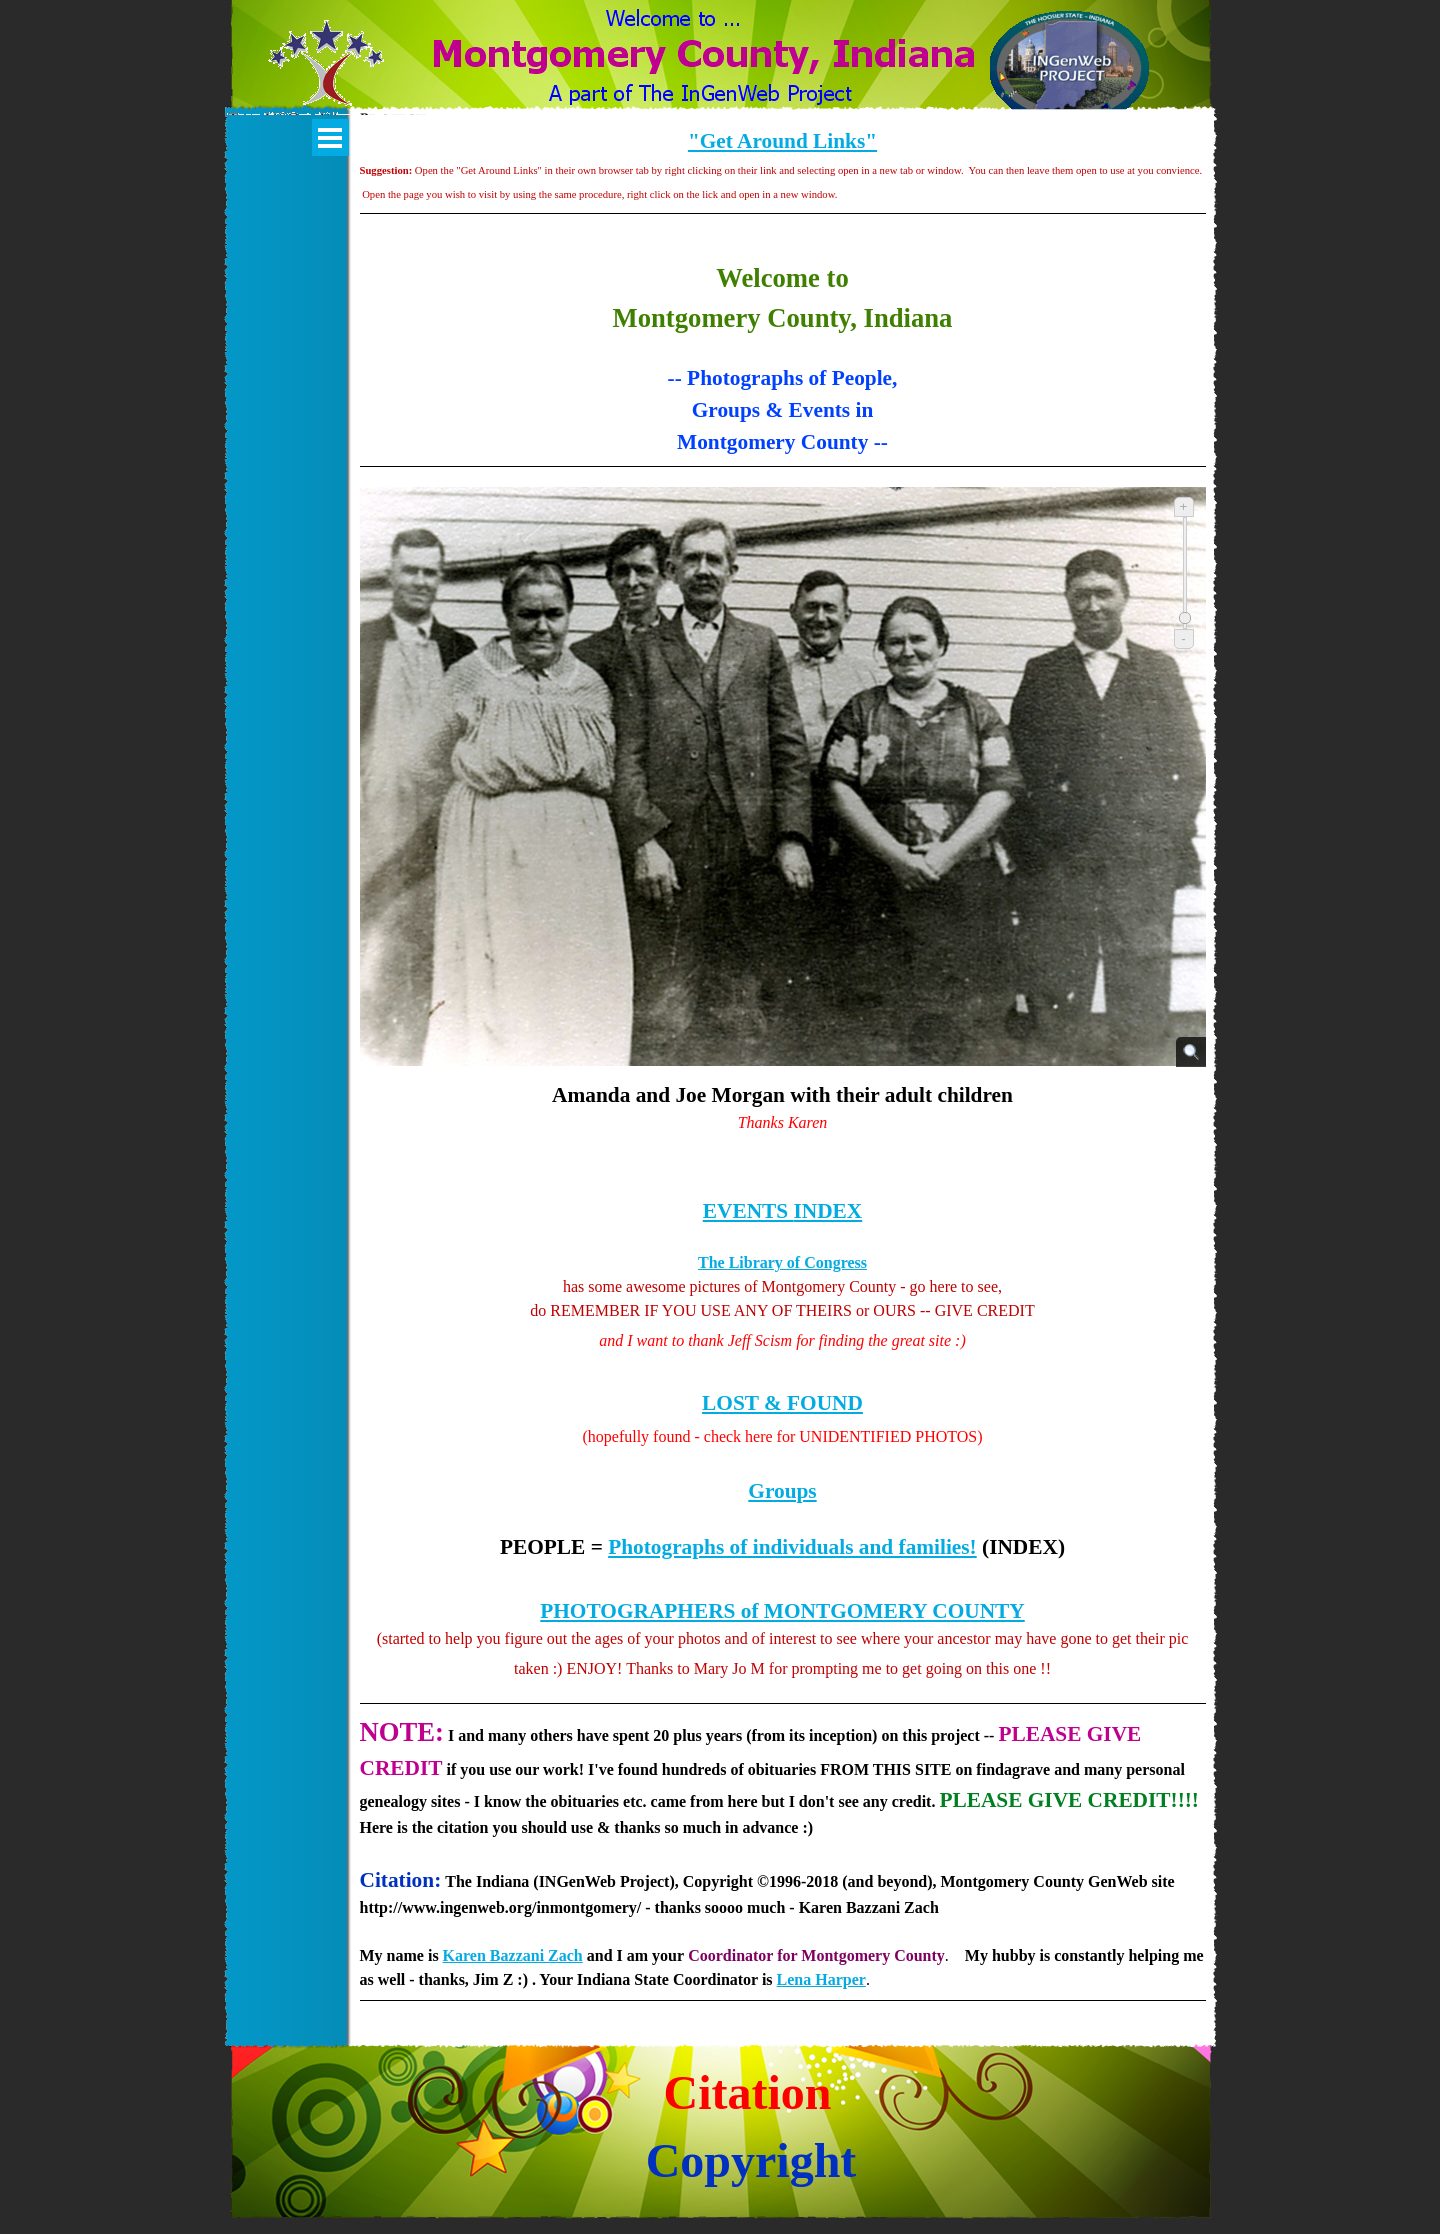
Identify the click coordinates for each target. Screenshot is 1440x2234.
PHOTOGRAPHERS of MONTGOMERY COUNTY (782, 1611)
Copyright (751, 2160)
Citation (748, 2092)
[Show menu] (330, 137)
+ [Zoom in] (1184, 506)
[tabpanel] (783, 185)
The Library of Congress (782, 1262)
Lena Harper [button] (821, 1979)
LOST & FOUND (782, 1403)
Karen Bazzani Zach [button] (513, 1955)
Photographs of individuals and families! (792, 1547)
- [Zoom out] (1183, 638)
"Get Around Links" (782, 141)
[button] (326, 75)
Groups (782, 1491)
